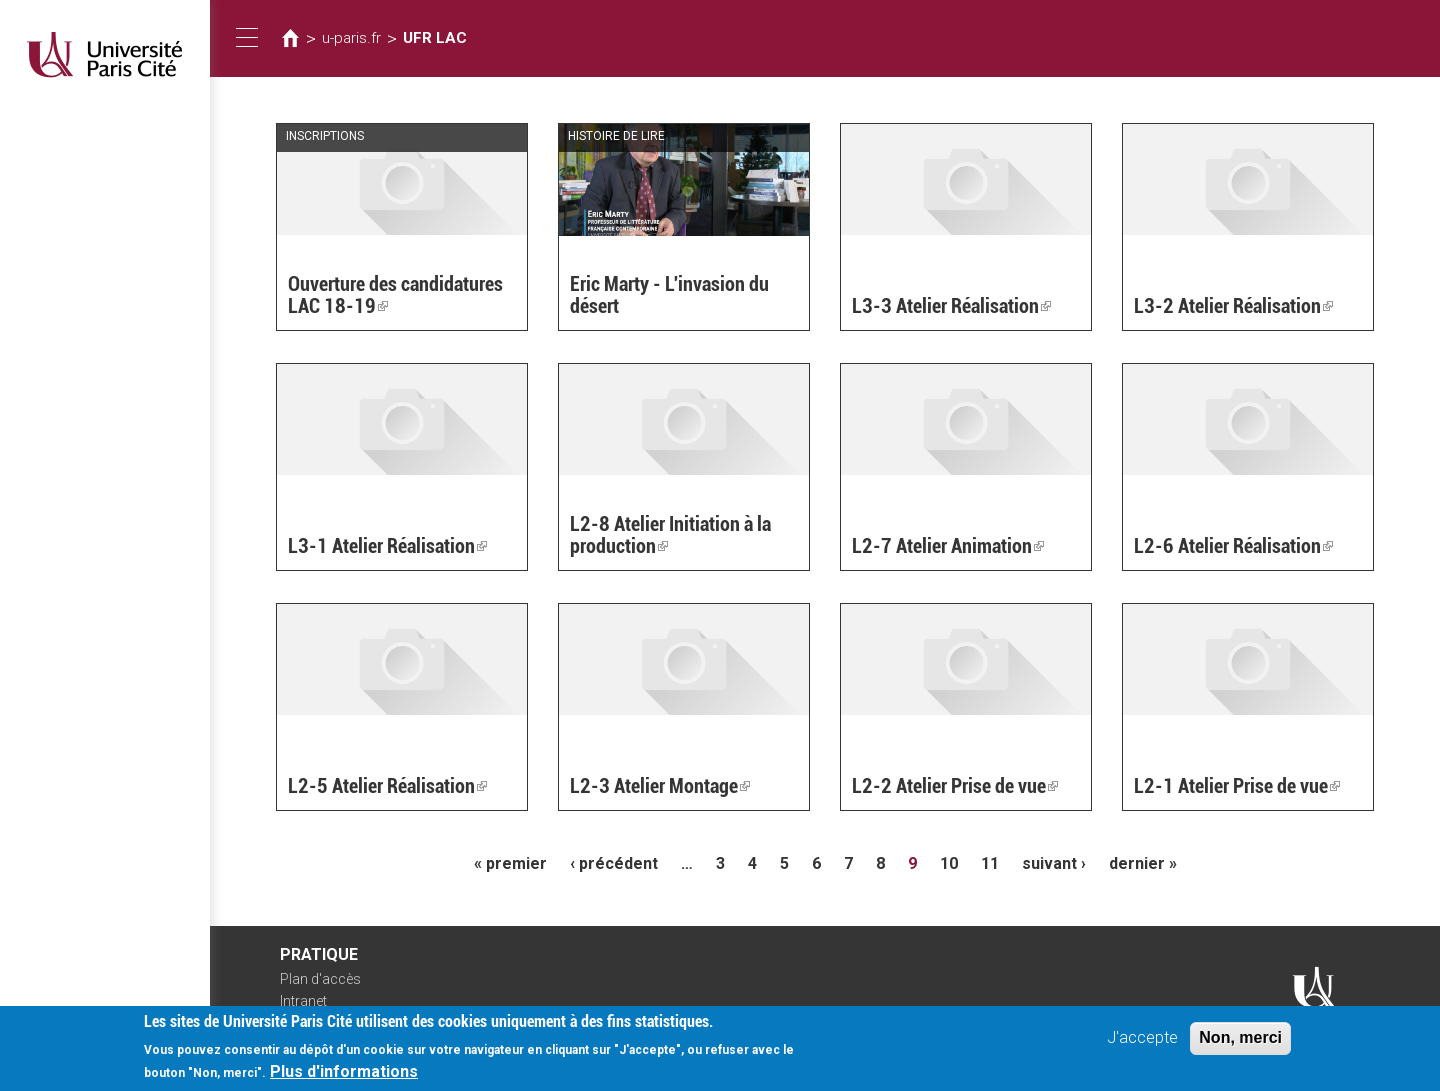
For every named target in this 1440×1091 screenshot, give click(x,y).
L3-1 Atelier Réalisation (387, 546)
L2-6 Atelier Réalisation (1233, 546)
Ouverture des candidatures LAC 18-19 (395, 295)
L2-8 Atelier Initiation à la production (670, 535)
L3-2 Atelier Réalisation (1233, 306)
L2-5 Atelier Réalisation (387, 786)
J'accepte (1142, 1044)
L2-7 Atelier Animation (948, 546)
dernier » (1143, 863)
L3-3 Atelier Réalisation (951, 306)
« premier (510, 863)
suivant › (1054, 863)
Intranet (303, 1001)
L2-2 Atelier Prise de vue (955, 786)
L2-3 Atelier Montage (660, 786)
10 (949, 863)
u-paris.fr (351, 38)
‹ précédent (614, 863)
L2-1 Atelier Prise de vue (1237, 786)
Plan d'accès (320, 979)
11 (990, 863)
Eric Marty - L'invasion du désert (669, 295)
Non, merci (1240, 1044)
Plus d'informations (344, 1078)
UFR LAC (435, 38)
